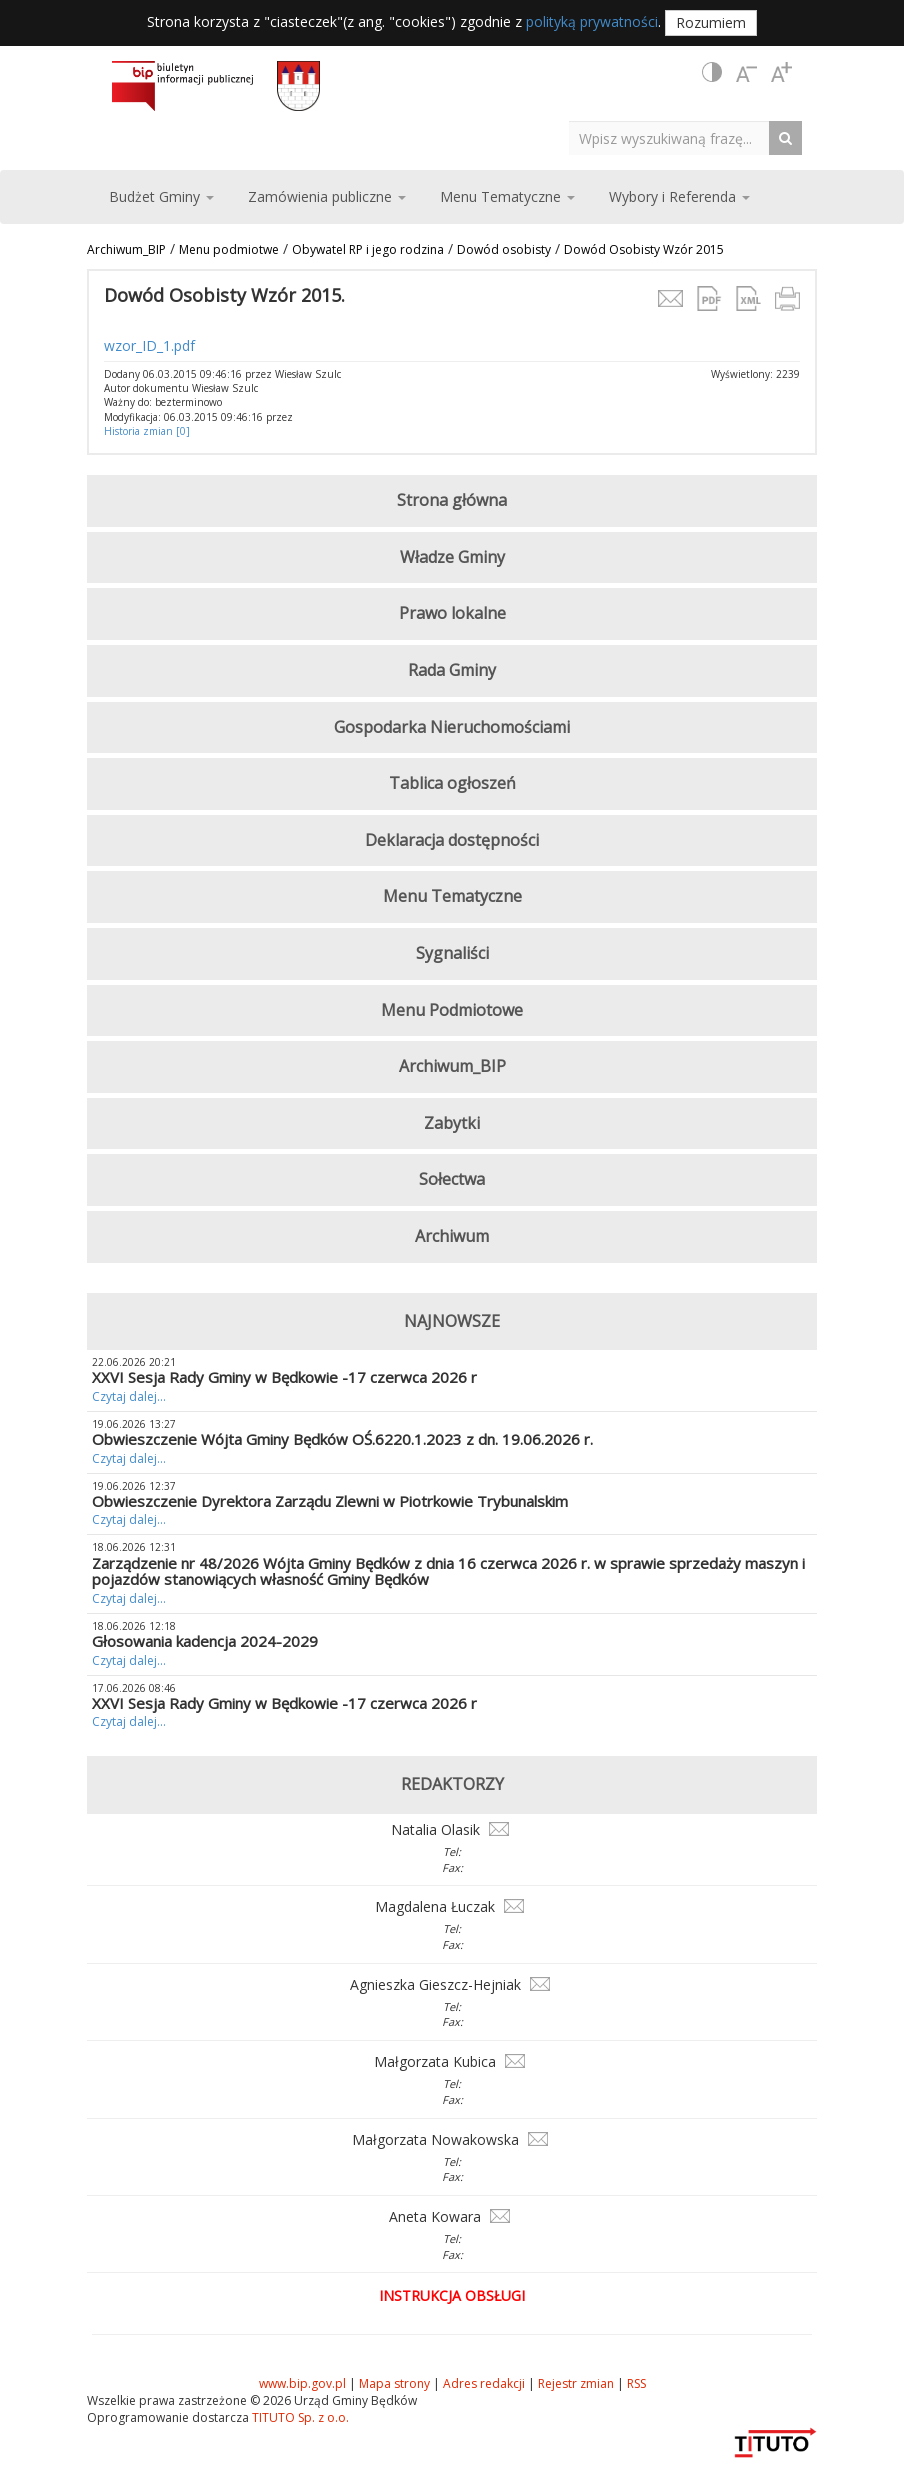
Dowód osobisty (504, 249)
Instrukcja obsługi (452, 2295)
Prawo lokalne (452, 613)
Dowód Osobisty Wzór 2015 (644, 249)
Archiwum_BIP (126, 249)
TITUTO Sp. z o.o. (299, 2417)
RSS (636, 2383)
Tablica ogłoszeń (452, 783)
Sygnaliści (452, 953)
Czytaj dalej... (129, 1396)
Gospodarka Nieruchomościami (452, 727)
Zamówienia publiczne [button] (327, 196)
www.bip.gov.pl (302, 2383)
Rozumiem (711, 22)
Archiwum (452, 1236)
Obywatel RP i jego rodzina (368, 249)
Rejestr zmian (576, 2383)
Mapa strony (394, 2383)
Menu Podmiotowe (452, 1010)
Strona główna (452, 500)
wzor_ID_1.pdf (149, 345)
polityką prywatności (592, 21)
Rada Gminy (452, 670)
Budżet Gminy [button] (161, 196)
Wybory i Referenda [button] (679, 196)
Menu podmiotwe (229, 249)
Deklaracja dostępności (452, 840)
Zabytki (452, 1123)
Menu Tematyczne (452, 896)
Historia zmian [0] (147, 431)
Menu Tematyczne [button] (507, 196)
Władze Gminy (452, 557)
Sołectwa (452, 1179)
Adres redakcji (484, 2383)
